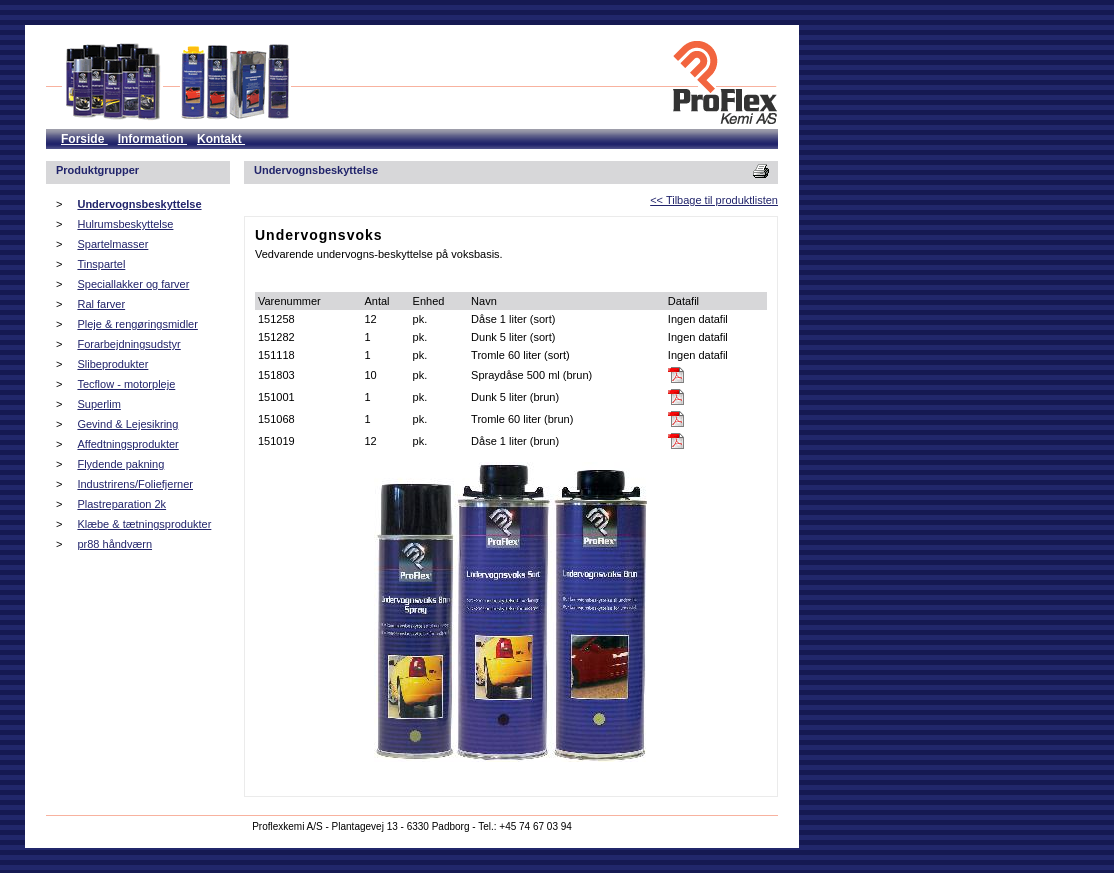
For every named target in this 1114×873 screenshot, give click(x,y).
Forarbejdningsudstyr (128, 344)
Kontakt (221, 139)
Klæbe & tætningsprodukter (144, 524)
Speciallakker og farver (133, 284)
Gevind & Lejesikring (127, 424)
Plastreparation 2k (121, 504)
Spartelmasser (112, 244)
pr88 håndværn (114, 544)
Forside (84, 139)
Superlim (98, 404)
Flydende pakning (120, 464)
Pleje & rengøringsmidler (137, 324)
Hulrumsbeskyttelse (125, 224)
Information (152, 139)
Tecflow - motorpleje (126, 384)
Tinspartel (101, 264)
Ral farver (101, 304)
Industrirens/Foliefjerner (135, 484)
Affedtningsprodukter (127, 444)
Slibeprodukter (112, 364)
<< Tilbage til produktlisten (714, 200)
